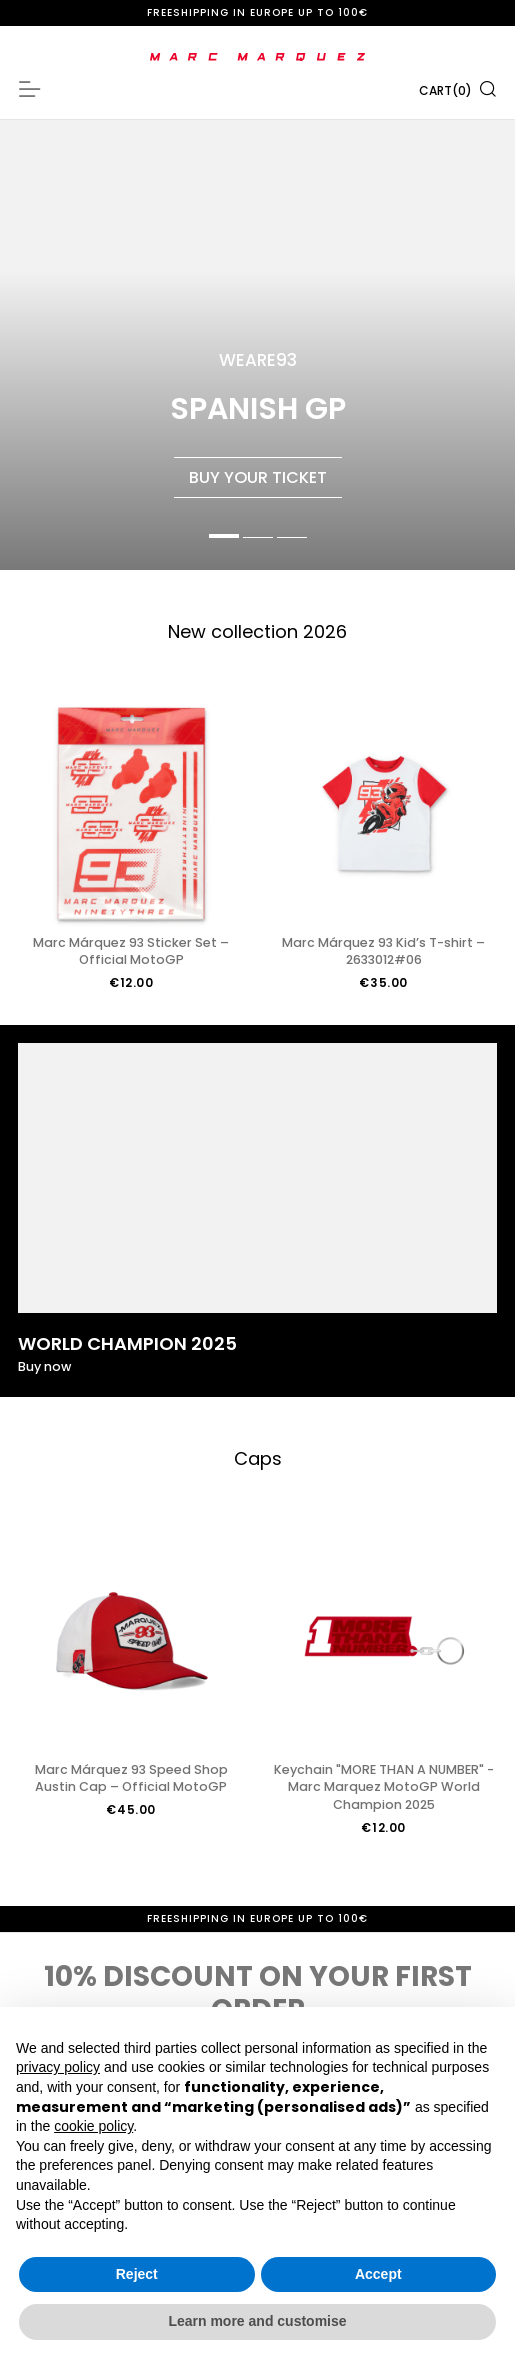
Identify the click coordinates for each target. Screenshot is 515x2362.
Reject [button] (137, 2274)
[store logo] (257, 57)
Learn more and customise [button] (257, 2321)
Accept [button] (378, 2274)
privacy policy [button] (58, 2067)
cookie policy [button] (93, 2126)
